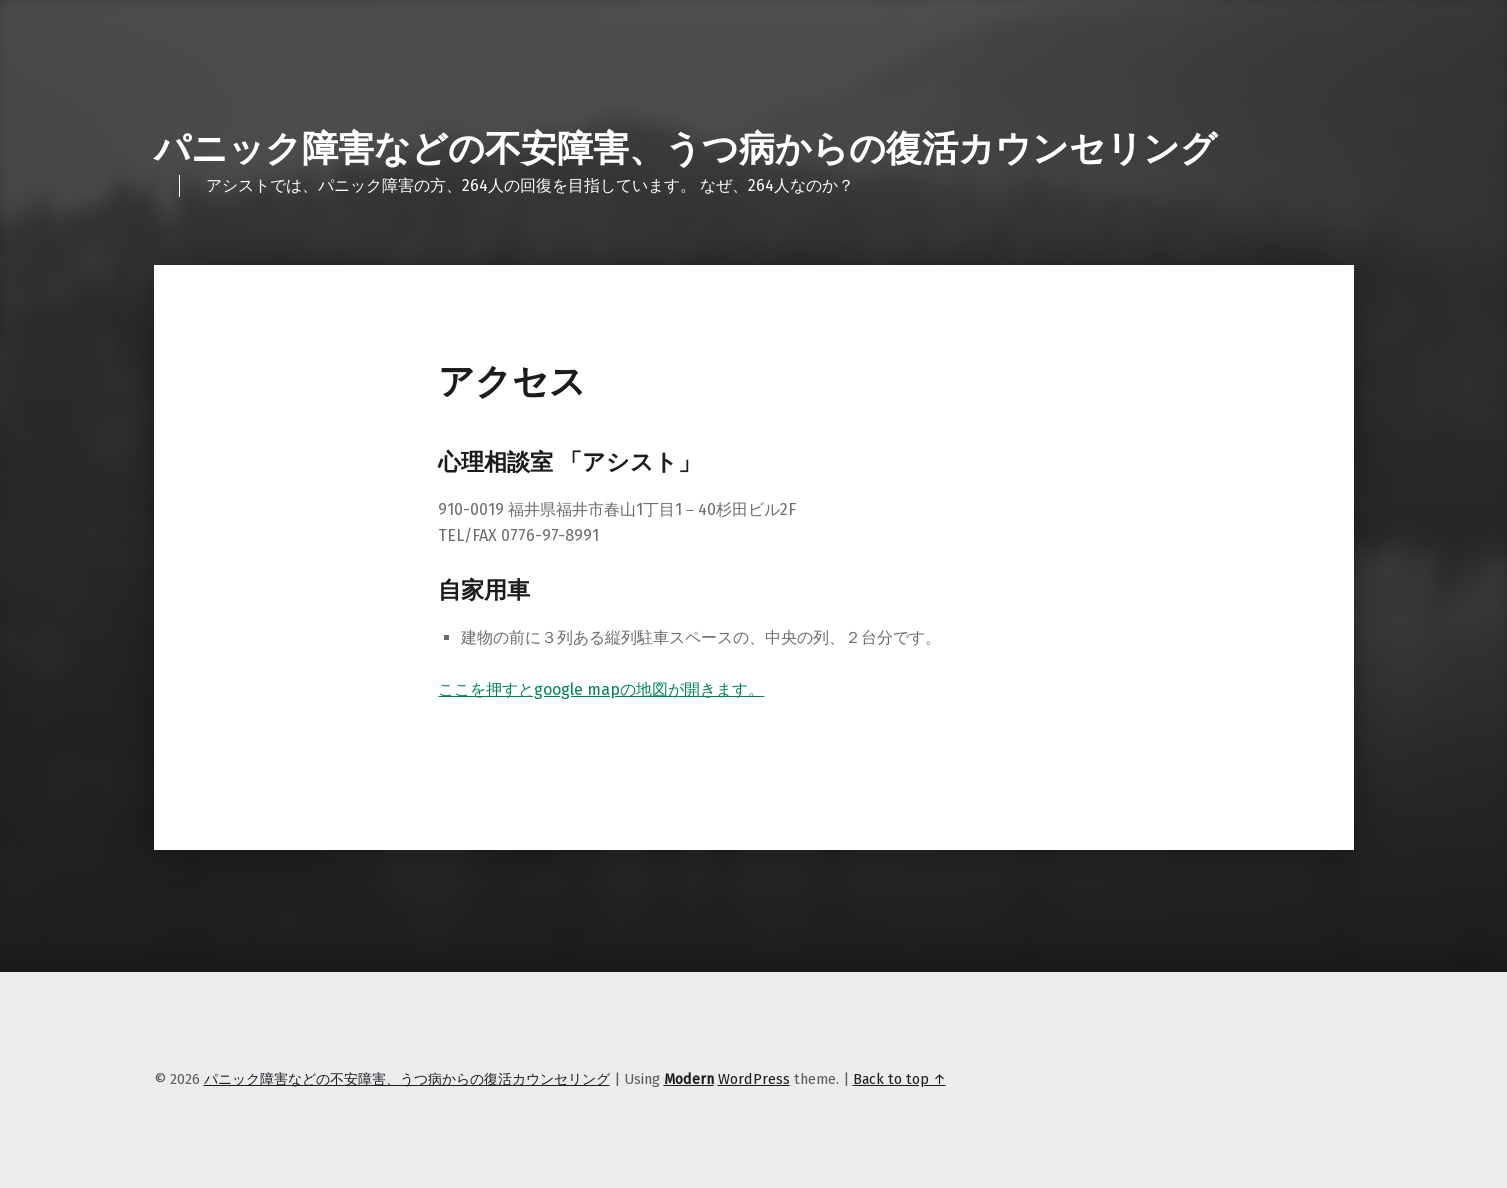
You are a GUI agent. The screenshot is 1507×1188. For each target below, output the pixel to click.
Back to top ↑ (899, 1079)
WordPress (754, 1079)
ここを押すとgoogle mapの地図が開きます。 (601, 689)
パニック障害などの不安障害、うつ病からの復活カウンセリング (685, 149)
